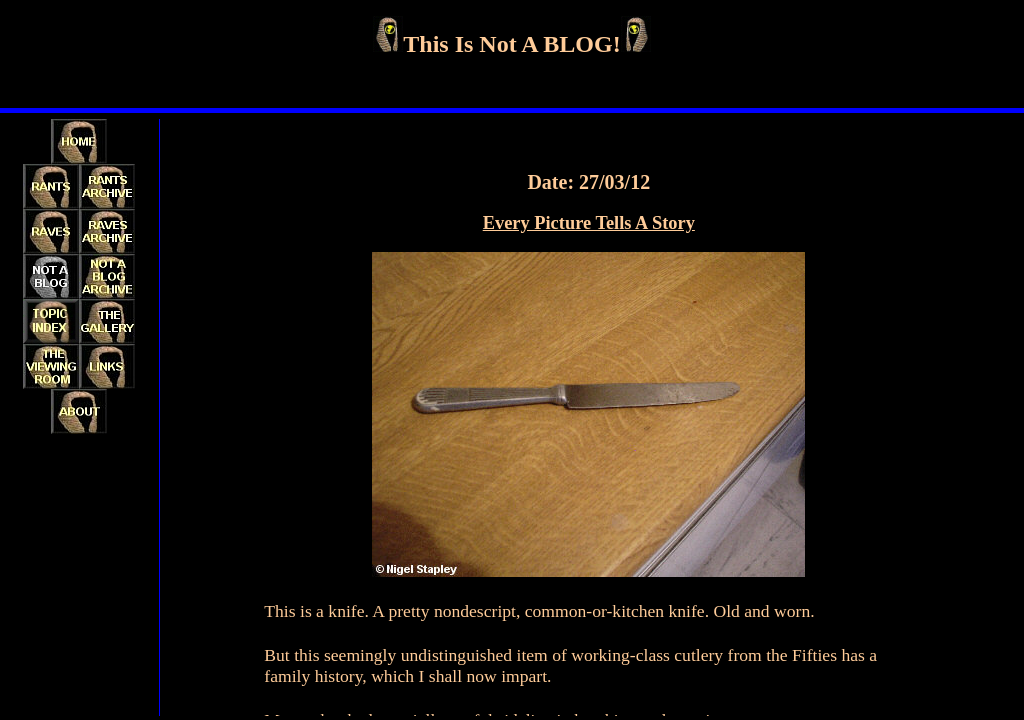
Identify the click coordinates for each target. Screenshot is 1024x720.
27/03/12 (614, 182)
